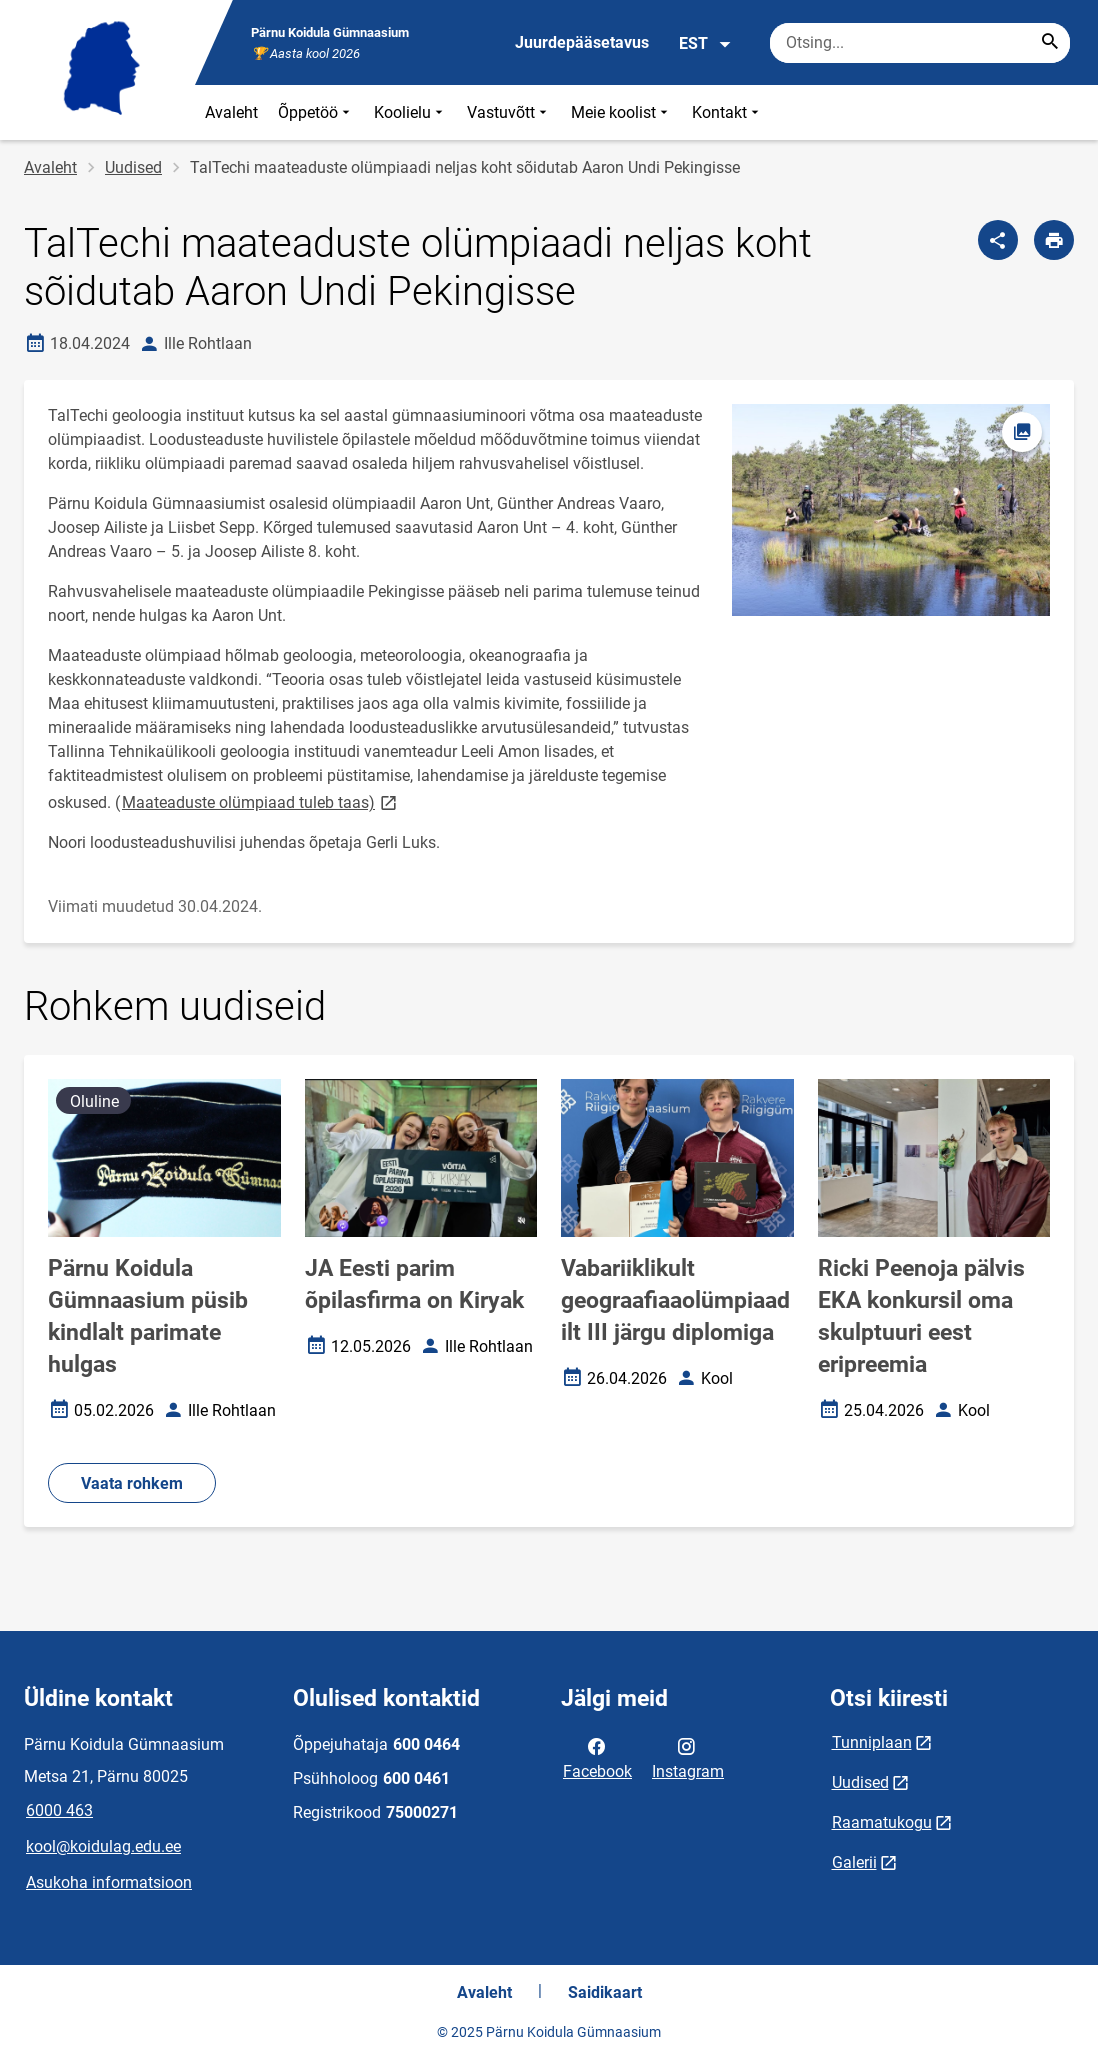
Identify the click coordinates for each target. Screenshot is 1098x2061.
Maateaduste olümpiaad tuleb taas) (261, 801)
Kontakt (727, 112)
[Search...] (1050, 43)
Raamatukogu (882, 1822)
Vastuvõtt (509, 112)
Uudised (133, 167)
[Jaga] (998, 240)
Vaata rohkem (132, 1483)
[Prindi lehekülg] (1054, 240)
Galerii (854, 1862)
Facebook (597, 1757)
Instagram (688, 1757)
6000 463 (59, 1810)
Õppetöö (316, 112)
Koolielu (410, 112)
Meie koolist (621, 112)
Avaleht (231, 112)
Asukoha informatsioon (109, 1882)
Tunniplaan (872, 1742)
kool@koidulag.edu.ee (103, 1846)
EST (705, 44)
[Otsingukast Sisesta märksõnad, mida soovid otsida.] (920, 43)
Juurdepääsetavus (582, 42)
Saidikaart (605, 1992)
